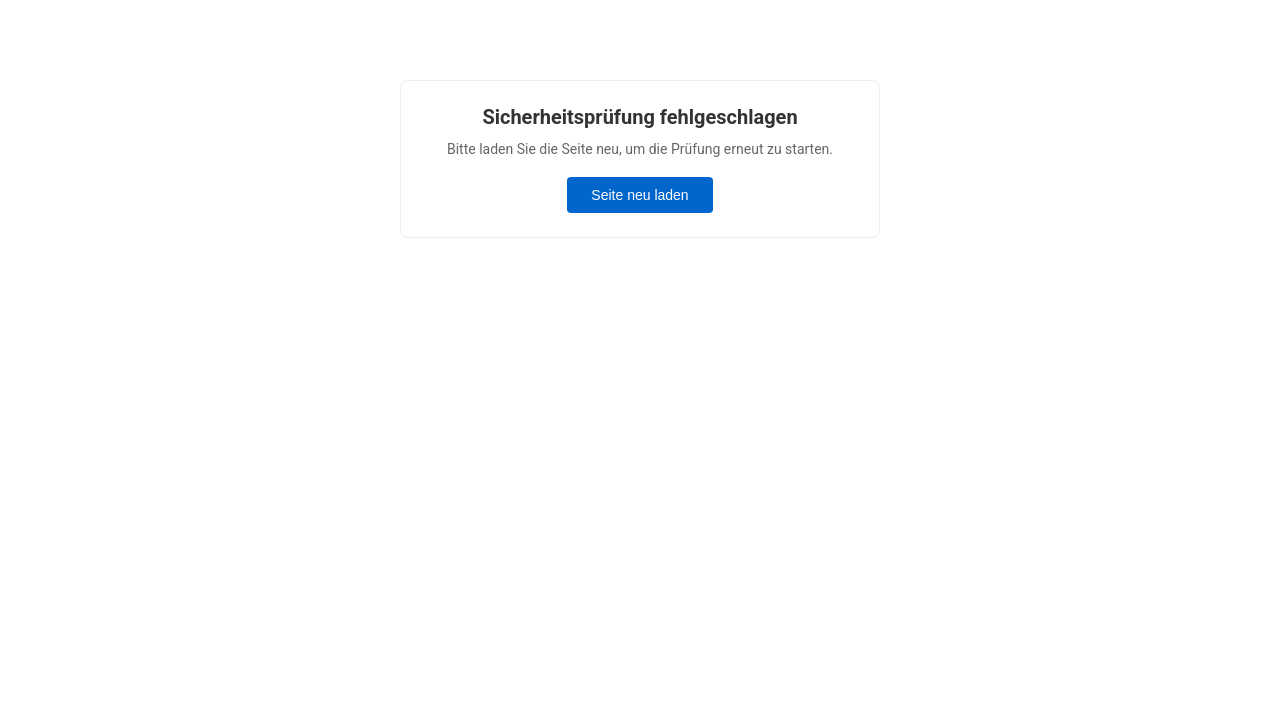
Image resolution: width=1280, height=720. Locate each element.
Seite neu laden (639, 195)
